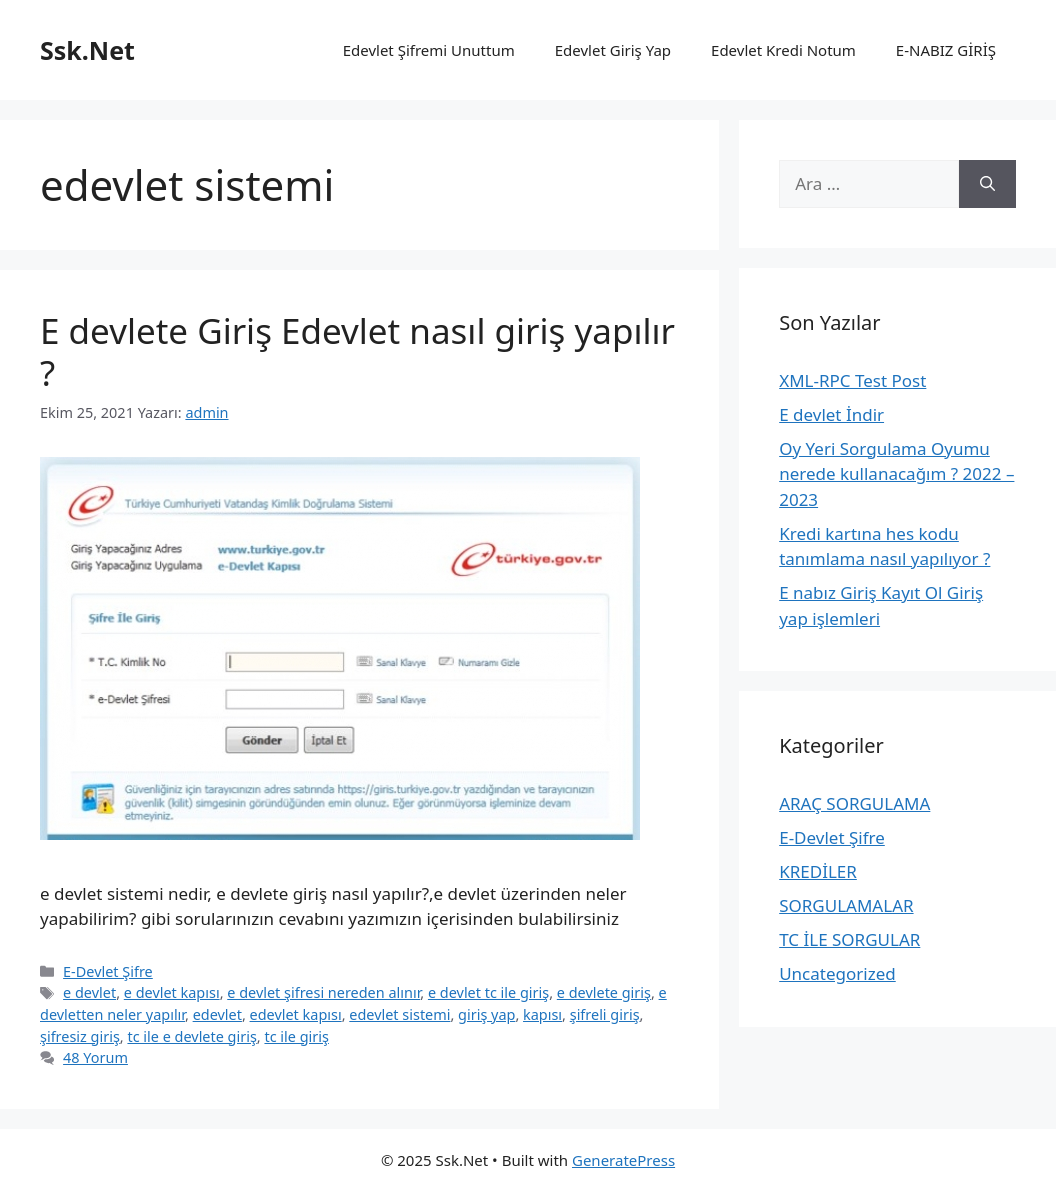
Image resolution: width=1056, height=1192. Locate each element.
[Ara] (987, 184)
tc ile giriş (296, 1036)
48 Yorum (95, 1057)
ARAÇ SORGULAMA (854, 803)
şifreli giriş (605, 1014)
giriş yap (486, 1014)
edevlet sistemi (399, 1014)
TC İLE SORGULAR (849, 939)
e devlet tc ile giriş (488, 992)
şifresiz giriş (80, 1036)
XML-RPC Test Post (852, 380)
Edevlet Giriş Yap (613, 50)
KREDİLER (818, 871)
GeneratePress (623, 1160)
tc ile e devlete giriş (191, 1036)
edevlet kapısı (296, 1014)
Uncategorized (837, 973)
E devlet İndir (831, 414)
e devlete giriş (604, 992)
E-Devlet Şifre (108, 971)
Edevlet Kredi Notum (783, 50)
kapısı (542, 1014)
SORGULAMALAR (846, 905)
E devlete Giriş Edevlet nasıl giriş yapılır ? (357, 351)
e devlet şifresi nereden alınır (323, 992)
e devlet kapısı (172, 992)
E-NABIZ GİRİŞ (946, 50)
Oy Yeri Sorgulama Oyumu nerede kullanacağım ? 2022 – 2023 (896, 474)
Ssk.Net (87, 50)
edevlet (217, 1014)
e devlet (89, 992)
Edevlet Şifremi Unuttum (429, 50)
